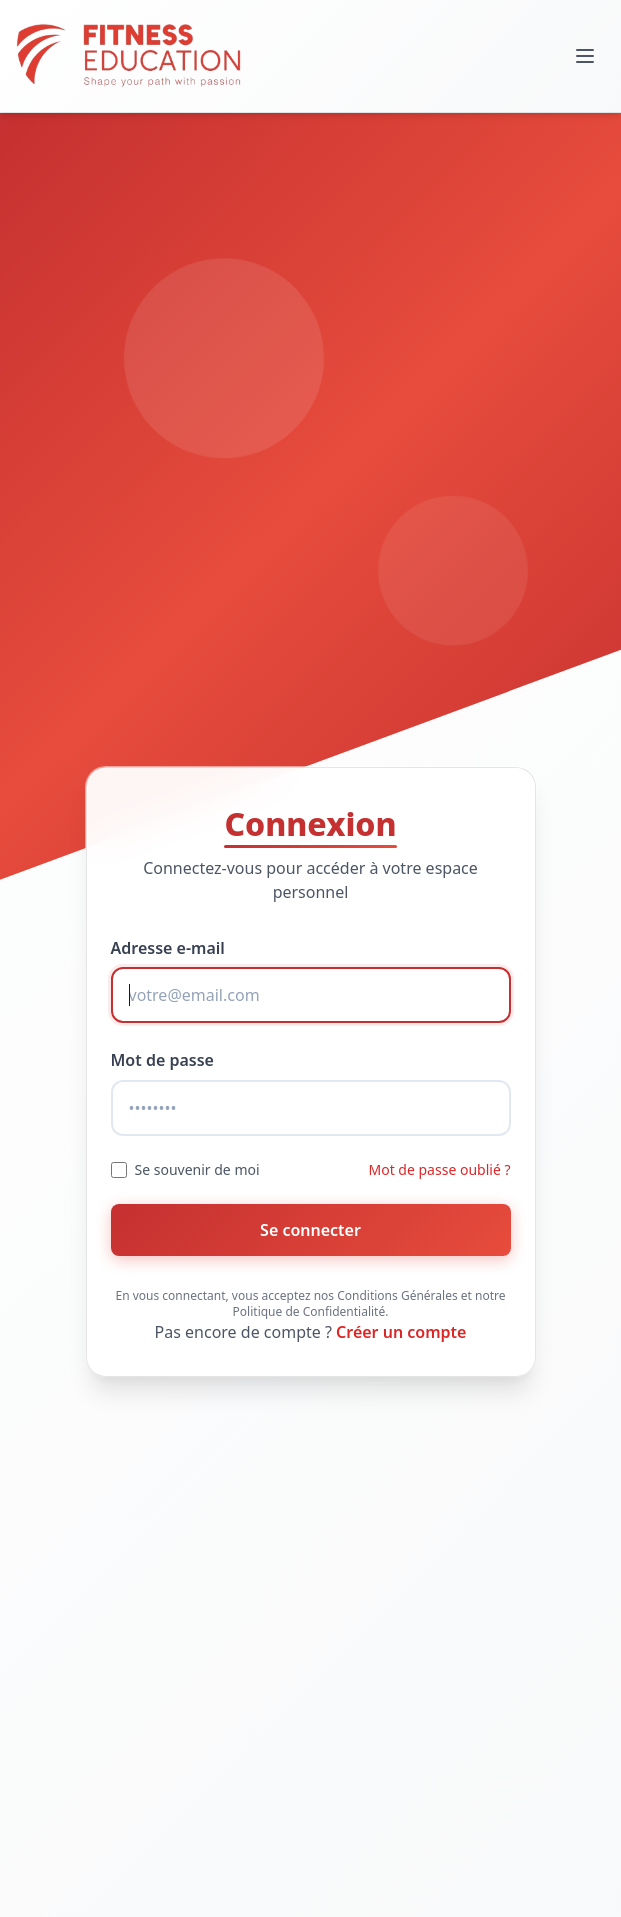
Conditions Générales (397, 1295)
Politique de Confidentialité (309, 1311)
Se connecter (310, 1230)
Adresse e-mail (168, 948)
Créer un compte (401, 1332)
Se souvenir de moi (197, 1169)
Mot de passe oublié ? (440, 1169)
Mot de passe (162, 1060)
